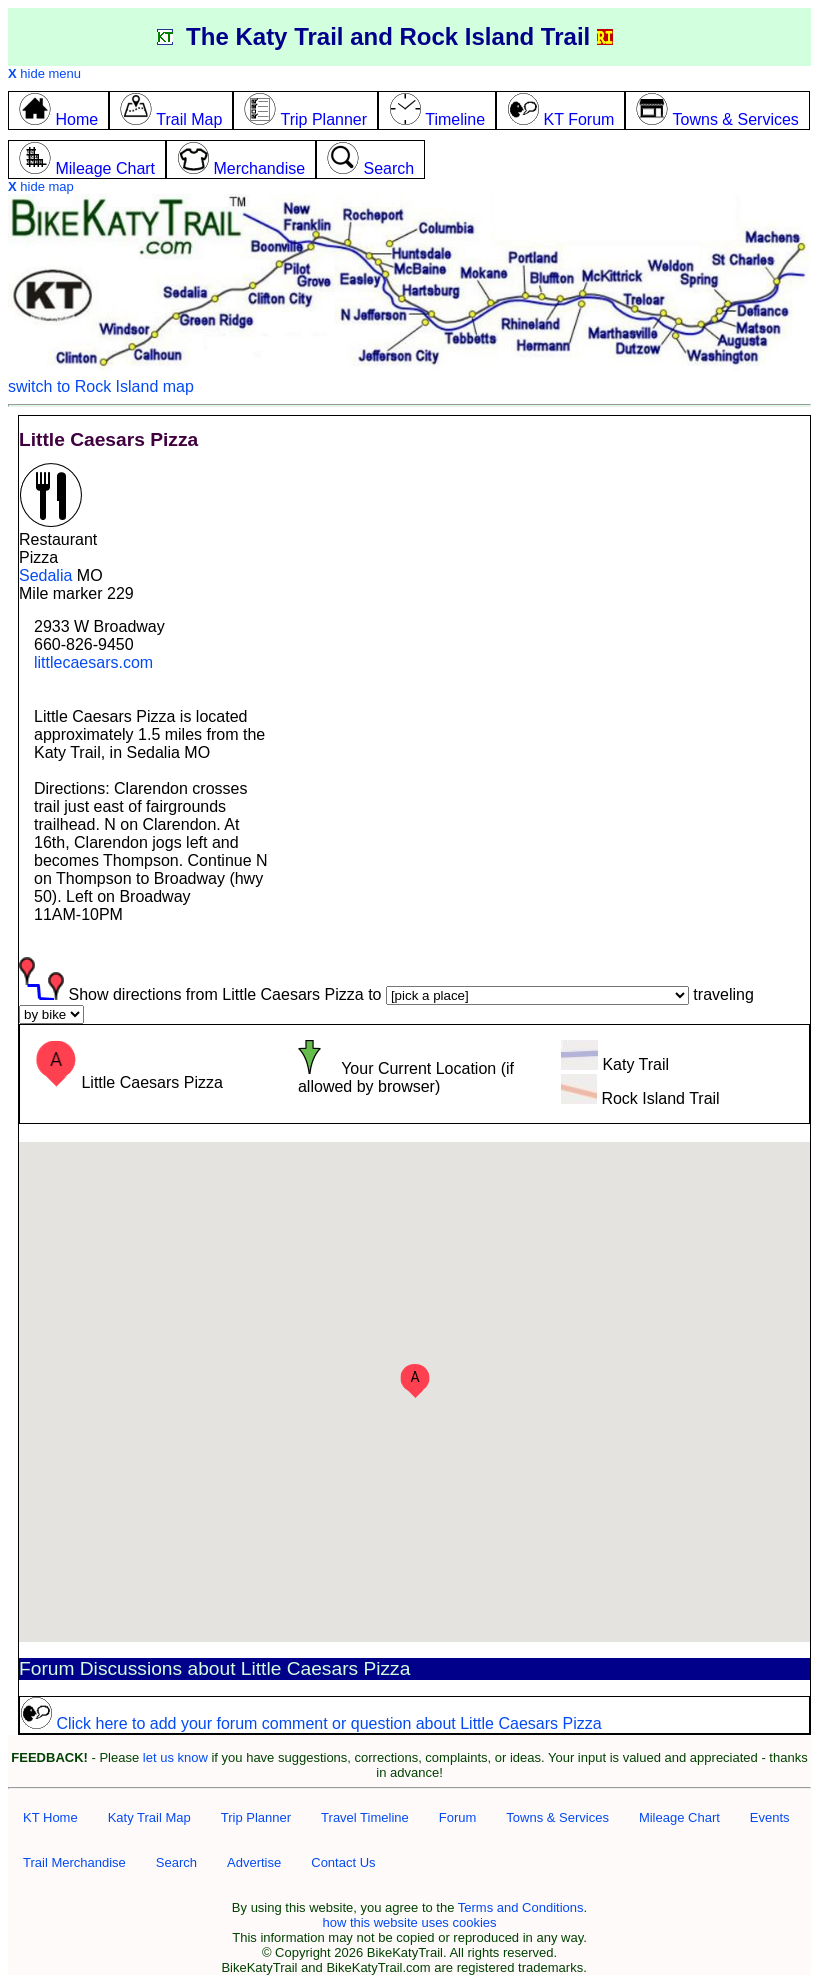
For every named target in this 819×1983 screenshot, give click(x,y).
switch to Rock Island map (101, 386)
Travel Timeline (365, 1817)
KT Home (50, 1817)
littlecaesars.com (93, 662)
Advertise (254, 1862)
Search (176, 1862)
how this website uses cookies (409, 1922)
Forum (458, 1817)
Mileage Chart (679, 1817)
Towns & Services (557, 1817)
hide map (41, 186)
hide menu (44, 73)
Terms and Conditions (521, 1907)
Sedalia (45, 575)
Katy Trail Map (149, 1817)
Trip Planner (256, 1817)
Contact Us (343, 1862)
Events (770, 1817)
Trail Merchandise (74, 1862)
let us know (175, 1757)
